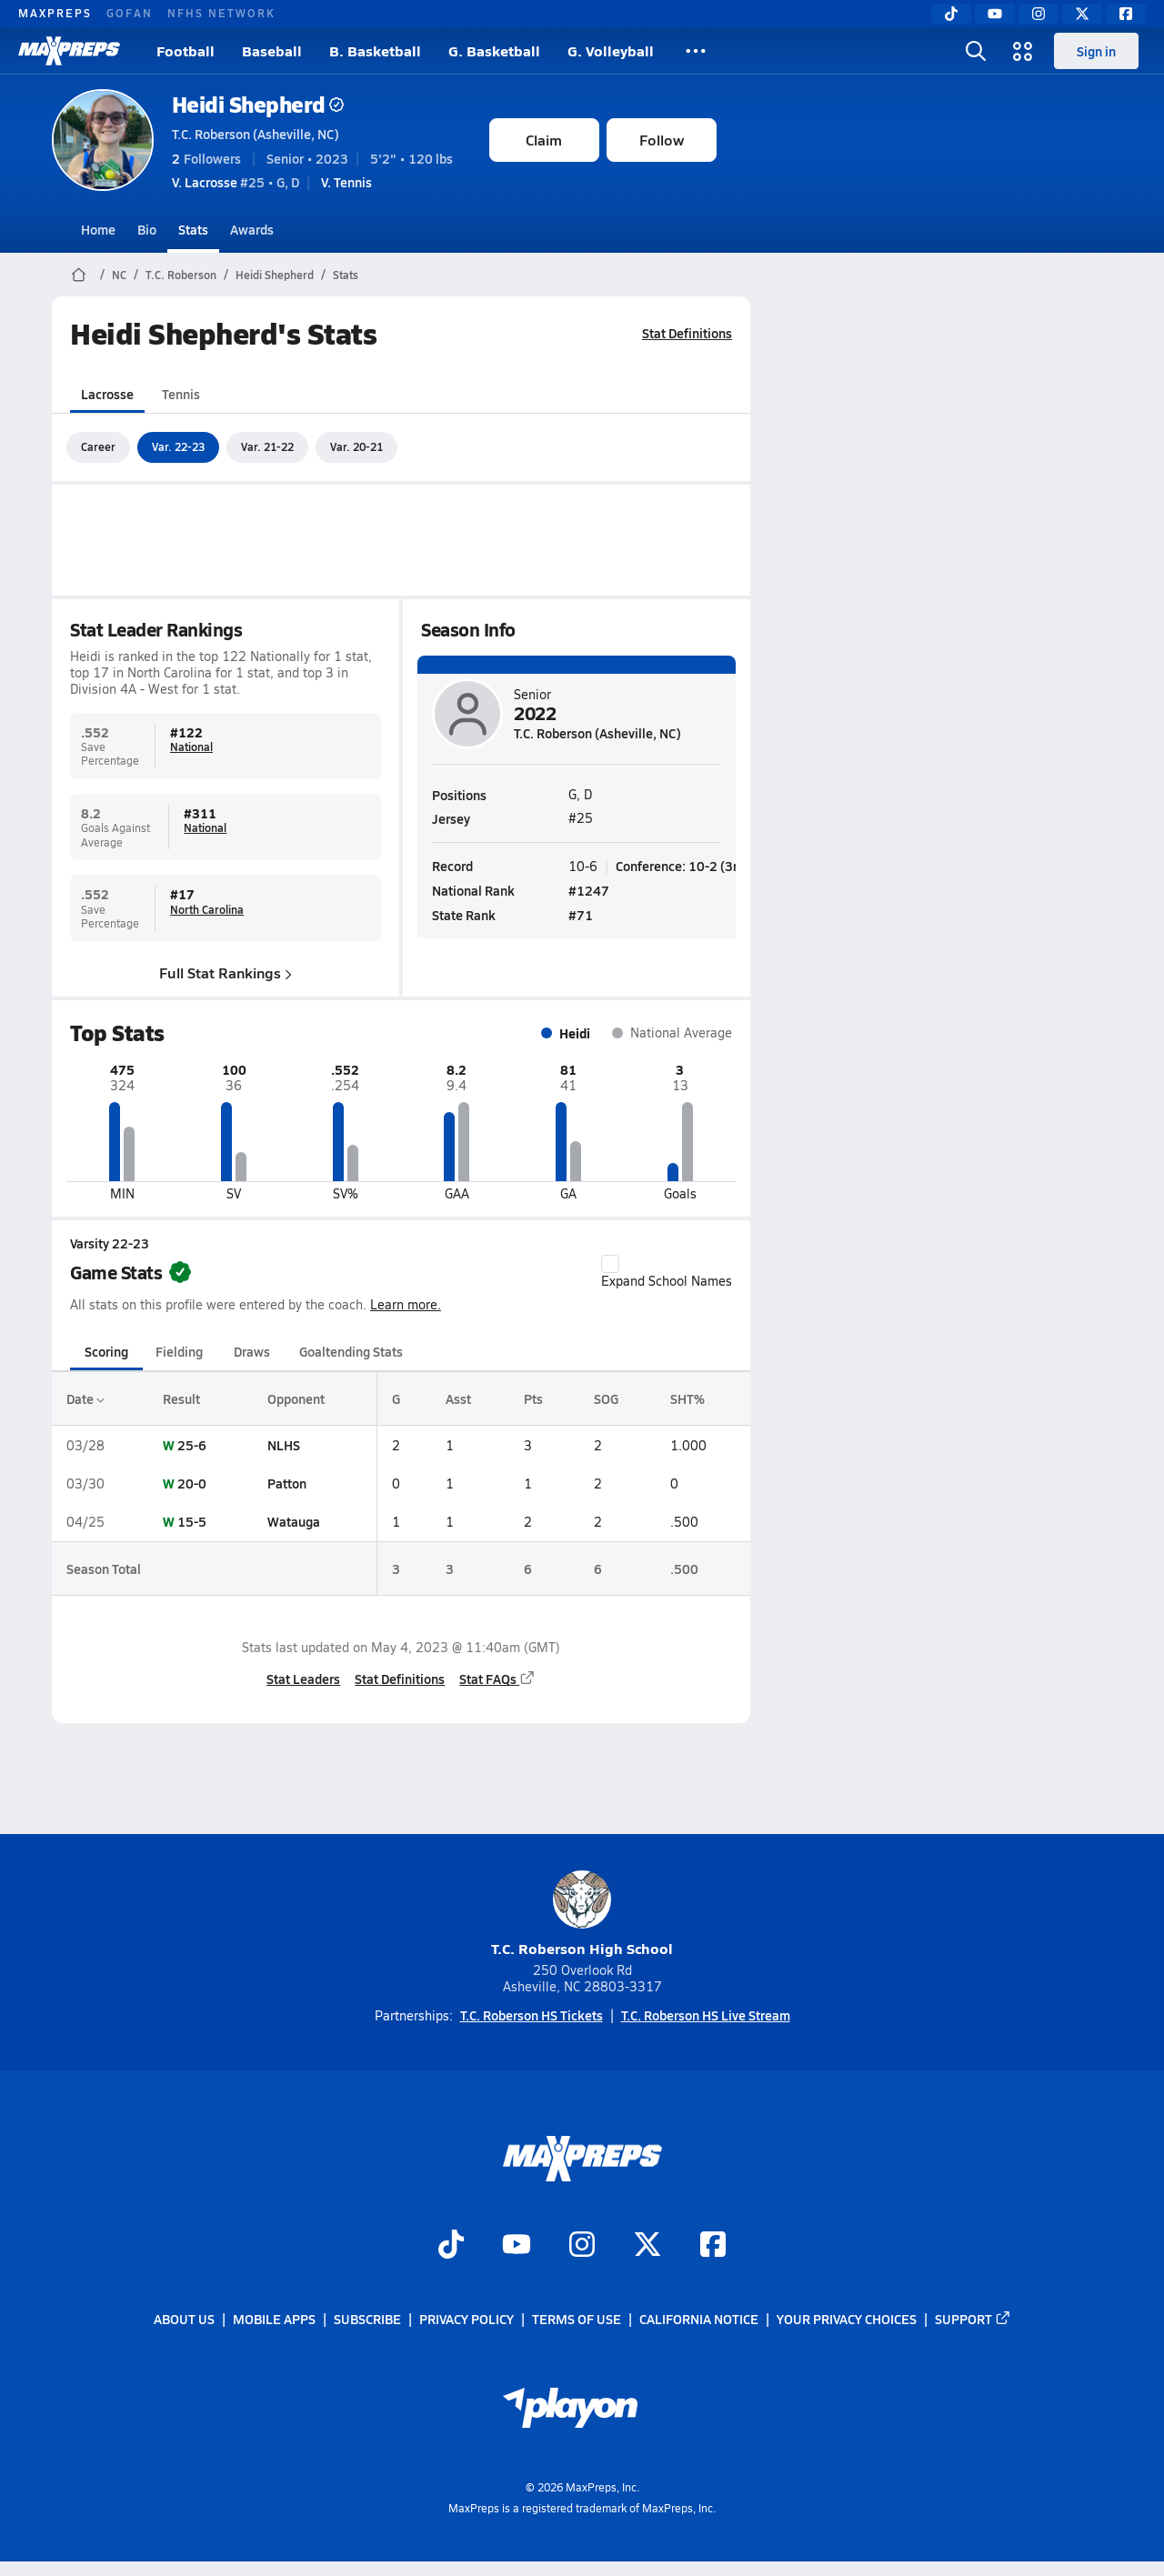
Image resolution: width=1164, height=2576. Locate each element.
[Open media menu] (1023, 51)
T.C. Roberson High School (582, 1914)
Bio (146, 229)
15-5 (191, 1521)
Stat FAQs (497, 1678)
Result (181, 1398)
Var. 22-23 (178, 446)
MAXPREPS (55, 12)
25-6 (191, 1445)
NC (119, 274)
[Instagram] (1038, 14)
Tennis (181, 394)
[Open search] (975, 51)
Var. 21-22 (267, 446)
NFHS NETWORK (221, 12)
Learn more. (405, 1304)
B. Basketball (375, 50)
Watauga (293, 1521)
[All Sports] (695, 51)
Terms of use (576, 2319)
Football (185, 50)
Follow (661, 139)
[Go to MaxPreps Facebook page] (713, 2246)
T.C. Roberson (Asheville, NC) (255, 133)
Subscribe (367, 2319)
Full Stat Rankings (225, 971)
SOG (605, 1398)
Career (98, 446)
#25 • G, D (235, 182)
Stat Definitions (687, 333)
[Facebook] (1126, 14)
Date (85, 1398)
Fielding (179, 1351)
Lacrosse (107, 394)
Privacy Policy (466, 2319)
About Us (184, 2319)
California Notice (698, 2319)
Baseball (272, 50)
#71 (580, 915)
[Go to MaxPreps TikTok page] (451, 2246)
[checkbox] (610, 1264)
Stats (193, 229)
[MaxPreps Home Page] (78, 274)
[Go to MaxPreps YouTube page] (516, 2246)
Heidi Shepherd (258, 104)
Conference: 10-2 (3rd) (682, 865)
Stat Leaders (303, 1678)
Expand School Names (666, 1272)
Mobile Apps (274, 2319)
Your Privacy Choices (847, 2318)
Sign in (1096, 51)
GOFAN (129, 12)
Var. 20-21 (356, 446)
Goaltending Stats (351, 1351)
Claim (544, 139)
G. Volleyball (610, 50)
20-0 (191, 1483)
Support (973, 2319)
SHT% (687, 1398)
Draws (252, 1351)
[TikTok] (951, 14)
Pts (533, 1398)
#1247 (588, 890)
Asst (458, 1398)
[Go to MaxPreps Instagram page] (582, 2246)
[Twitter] (1082, 14)
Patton (286, 1483)
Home (98, 229)
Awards (252, 229)
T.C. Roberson (181, 274)
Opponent (296, 1398)
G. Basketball (494, 50)
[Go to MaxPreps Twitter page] (647, 2246)
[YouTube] (995, 14)
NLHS (283, 1445)
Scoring (106, 1351)
